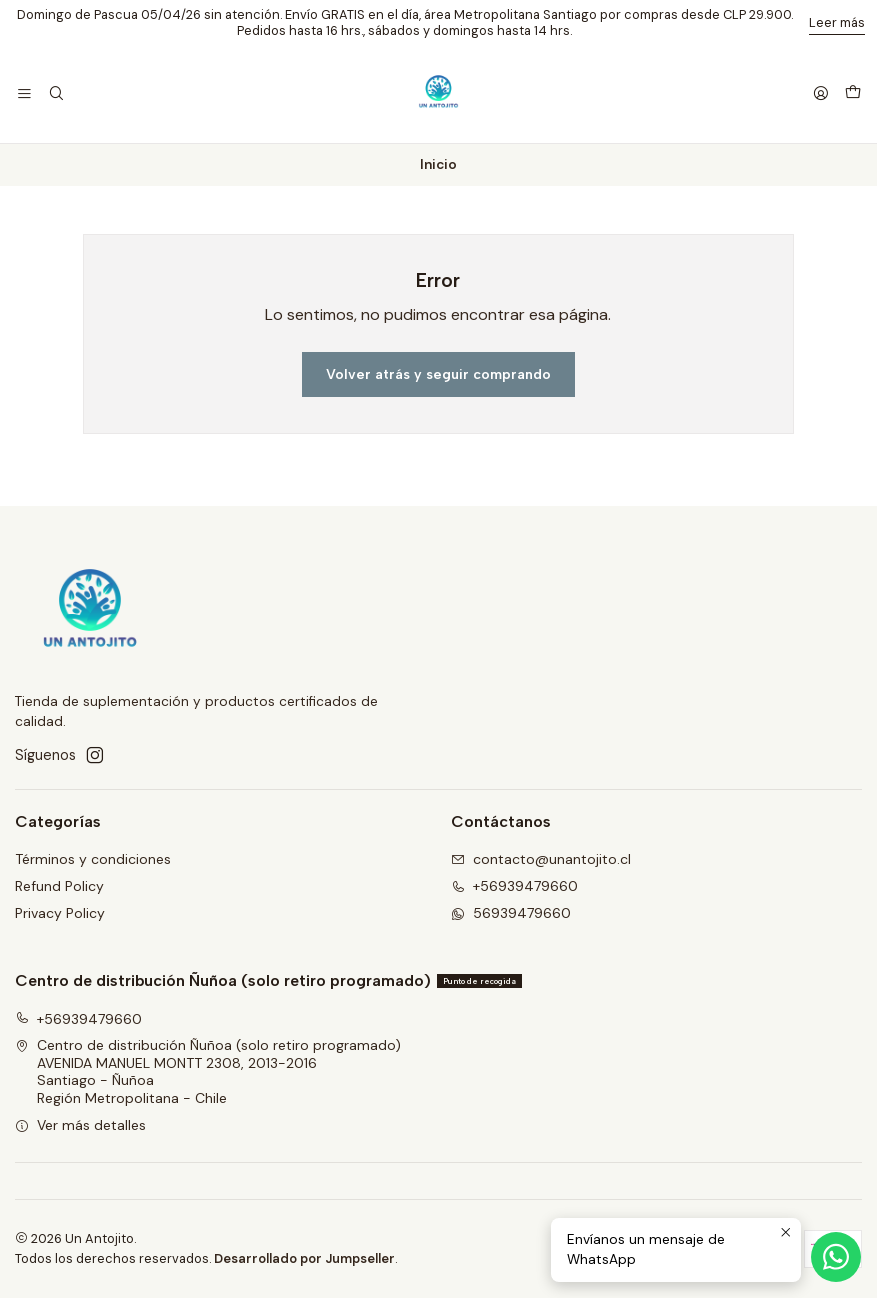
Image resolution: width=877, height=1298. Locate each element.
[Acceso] (821, 94)
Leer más (837, 22)
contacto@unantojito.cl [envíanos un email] (541, 859)
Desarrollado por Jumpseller (304, 1258)
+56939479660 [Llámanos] (514, 886)
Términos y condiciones (93, 859)
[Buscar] (55, 94)
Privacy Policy (60, 913)
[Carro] (853, 94)
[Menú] (24, 94)
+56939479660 (78, 1019)
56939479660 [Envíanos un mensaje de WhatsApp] (511, 913)
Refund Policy (59, 886)
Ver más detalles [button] (80, 1125)
